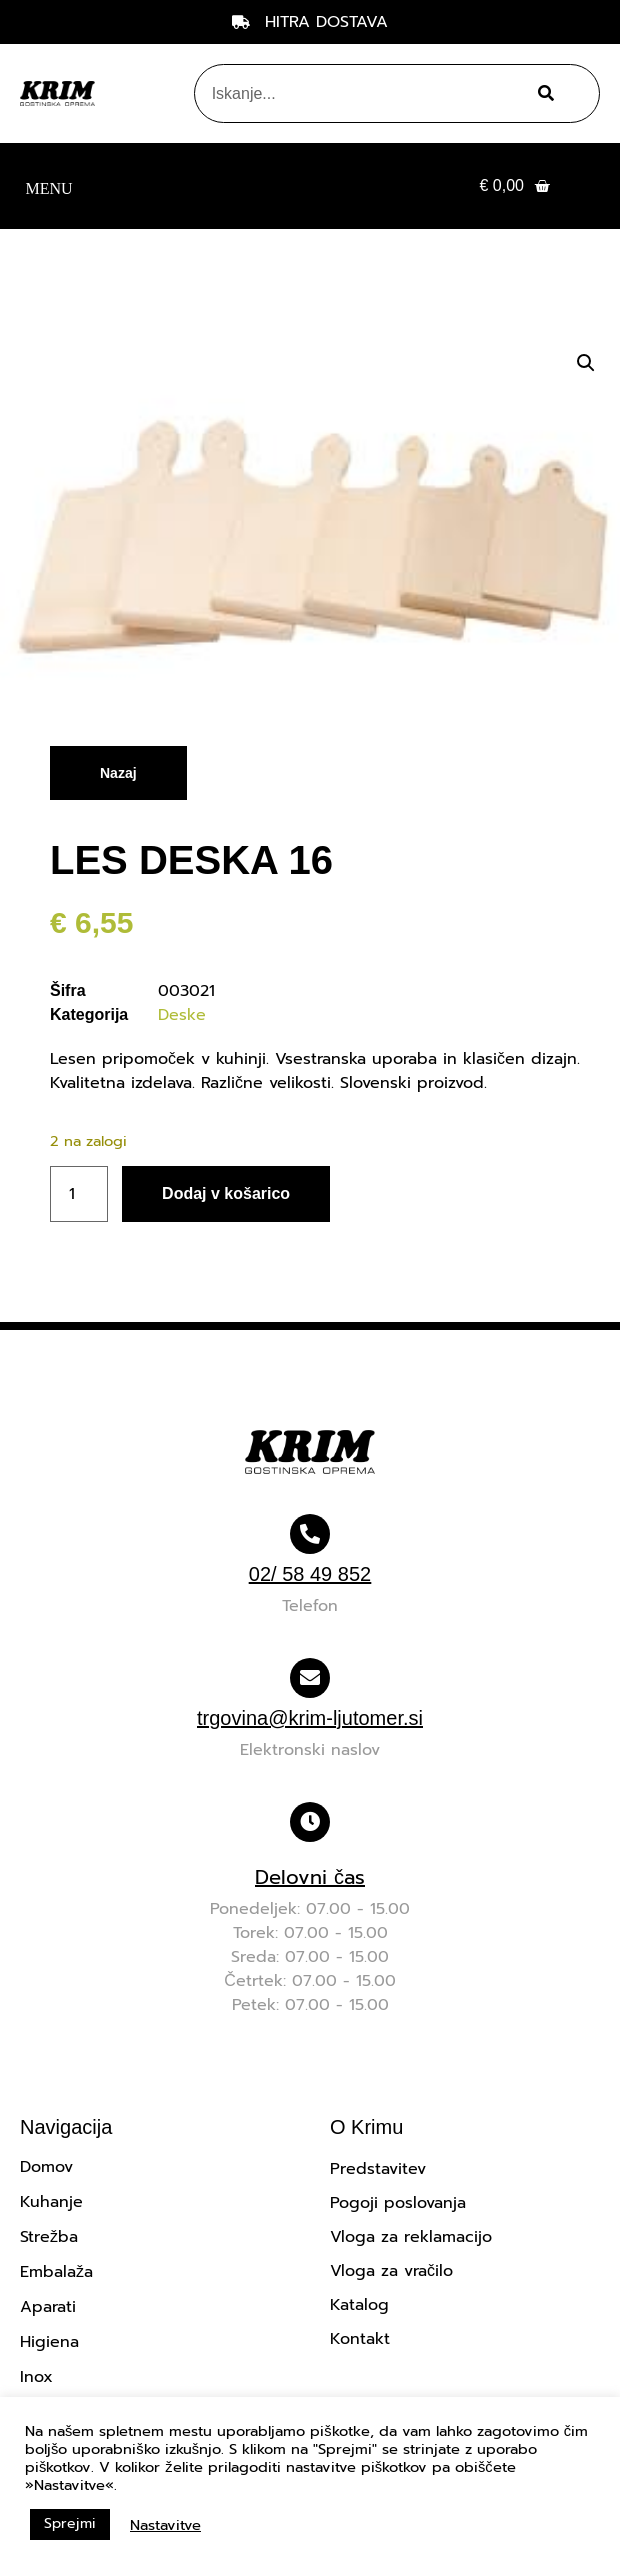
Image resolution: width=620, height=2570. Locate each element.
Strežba (49, 2237)
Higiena (49, 2342)
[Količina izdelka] (79, 1194)
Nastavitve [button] (165, 2525)
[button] (49, 186)
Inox (36, 2377)
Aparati (48, 2307)
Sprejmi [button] (70, 2523)
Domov (46, 2167)
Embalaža (56, 2272)
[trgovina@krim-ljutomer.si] (310, 1678)
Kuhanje (51, 2202)
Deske (182, 1015)
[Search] (543, 93)
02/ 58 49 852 (310, 1574)
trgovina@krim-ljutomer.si (310, 1718)
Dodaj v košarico (226, 1193)
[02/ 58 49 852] (310, 1534)
